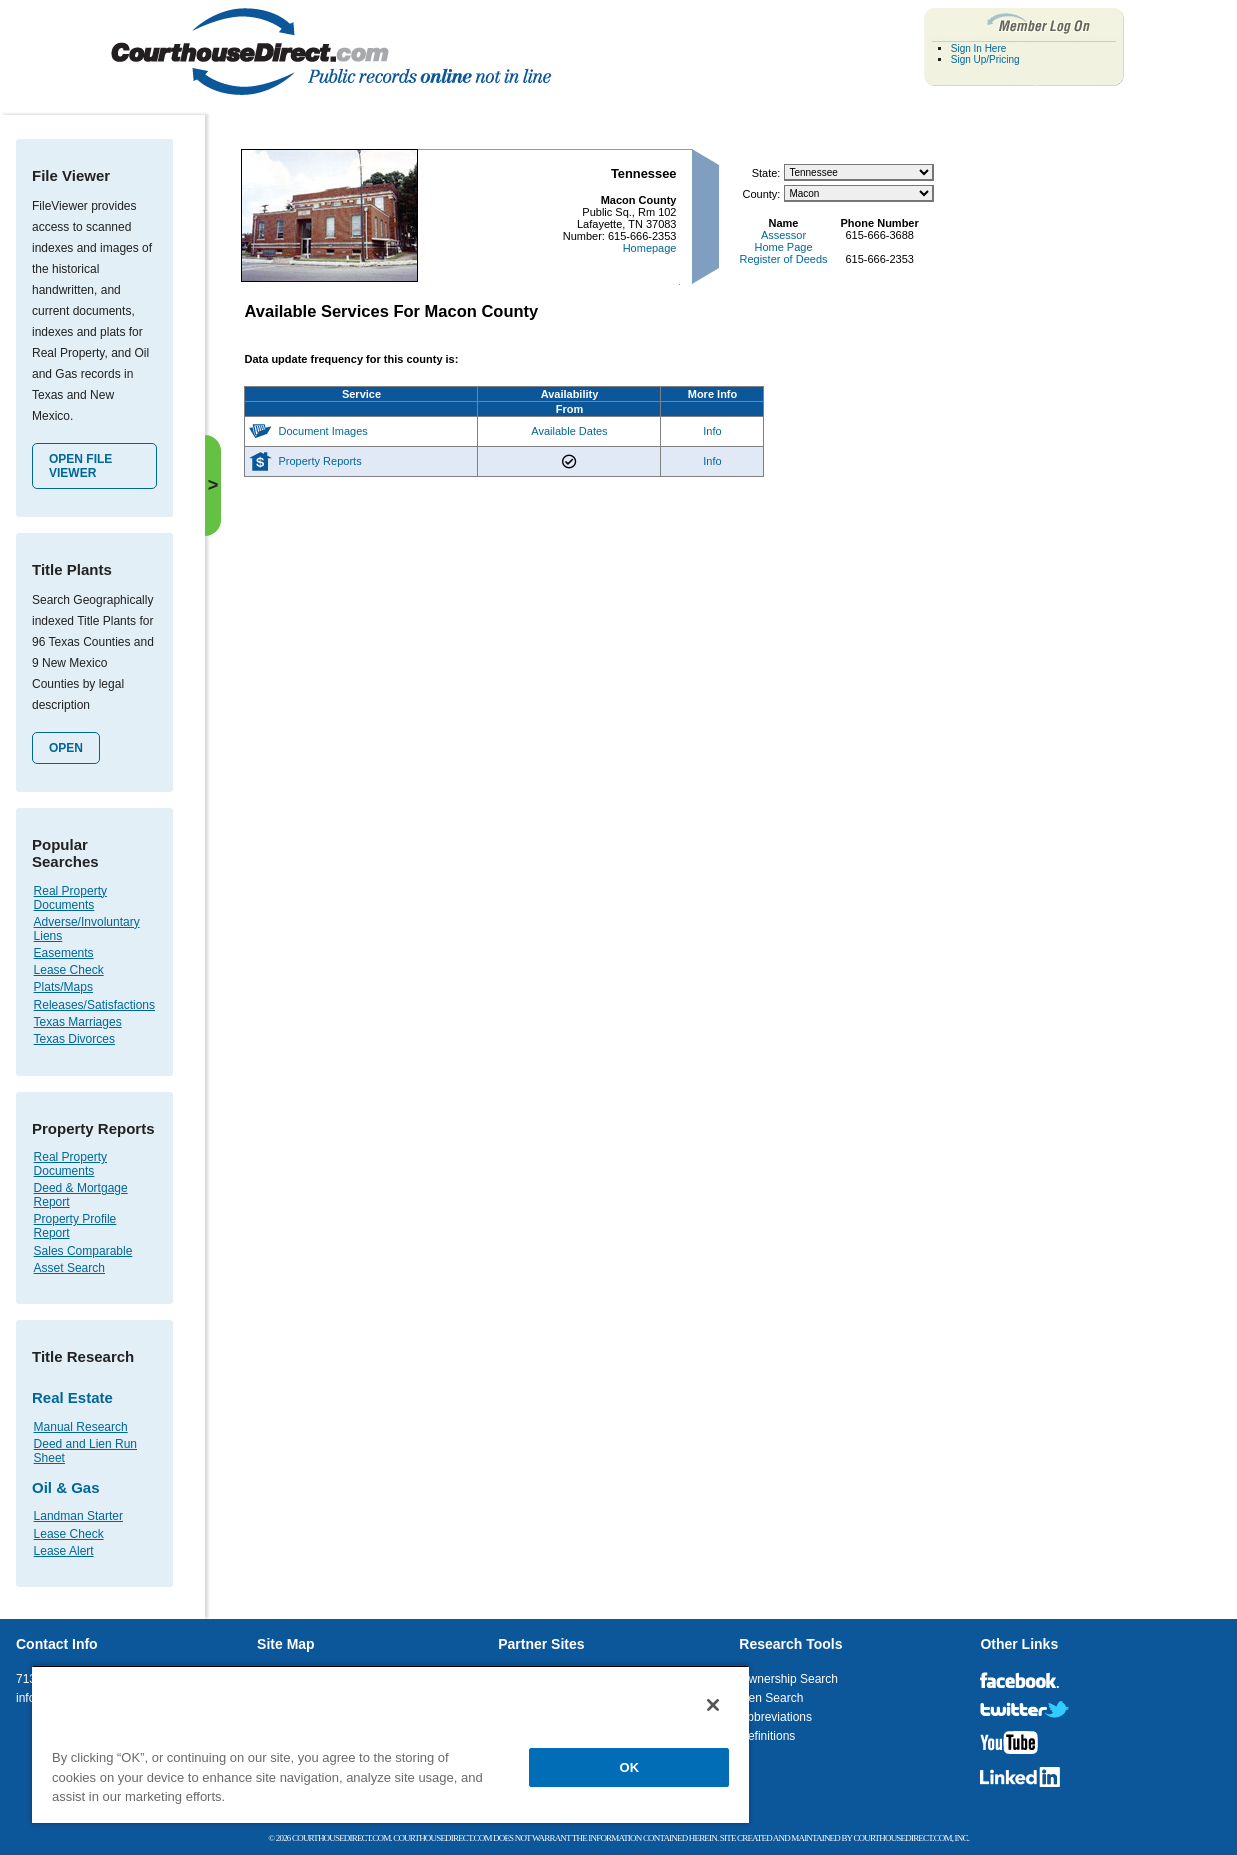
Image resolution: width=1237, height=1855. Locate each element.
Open (66, 748)
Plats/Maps (63, 987)
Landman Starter (78, 1516)
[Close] (713, 1705)
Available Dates (569, 431)
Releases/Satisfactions (94, 1005)
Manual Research (81, 1427)
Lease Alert (64, 1551)
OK (630, 1767)
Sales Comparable (83, 1251)
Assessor (783, 235)
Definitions (767, 1736)
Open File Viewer (80, 466)
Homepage (650, 248)
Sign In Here (979, 48)
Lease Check (69, 970)
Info (712, 431)
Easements (64, 953)
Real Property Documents (70, 898)
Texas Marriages (78, 1022)
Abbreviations (775, 1717)
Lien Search (771, 1698)
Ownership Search (788, 1679)
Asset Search (69, 1268)
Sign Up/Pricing (985, 59)
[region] (390, 1744)
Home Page (783, 247)
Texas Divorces (74, 1039)
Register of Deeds (783, 259)
